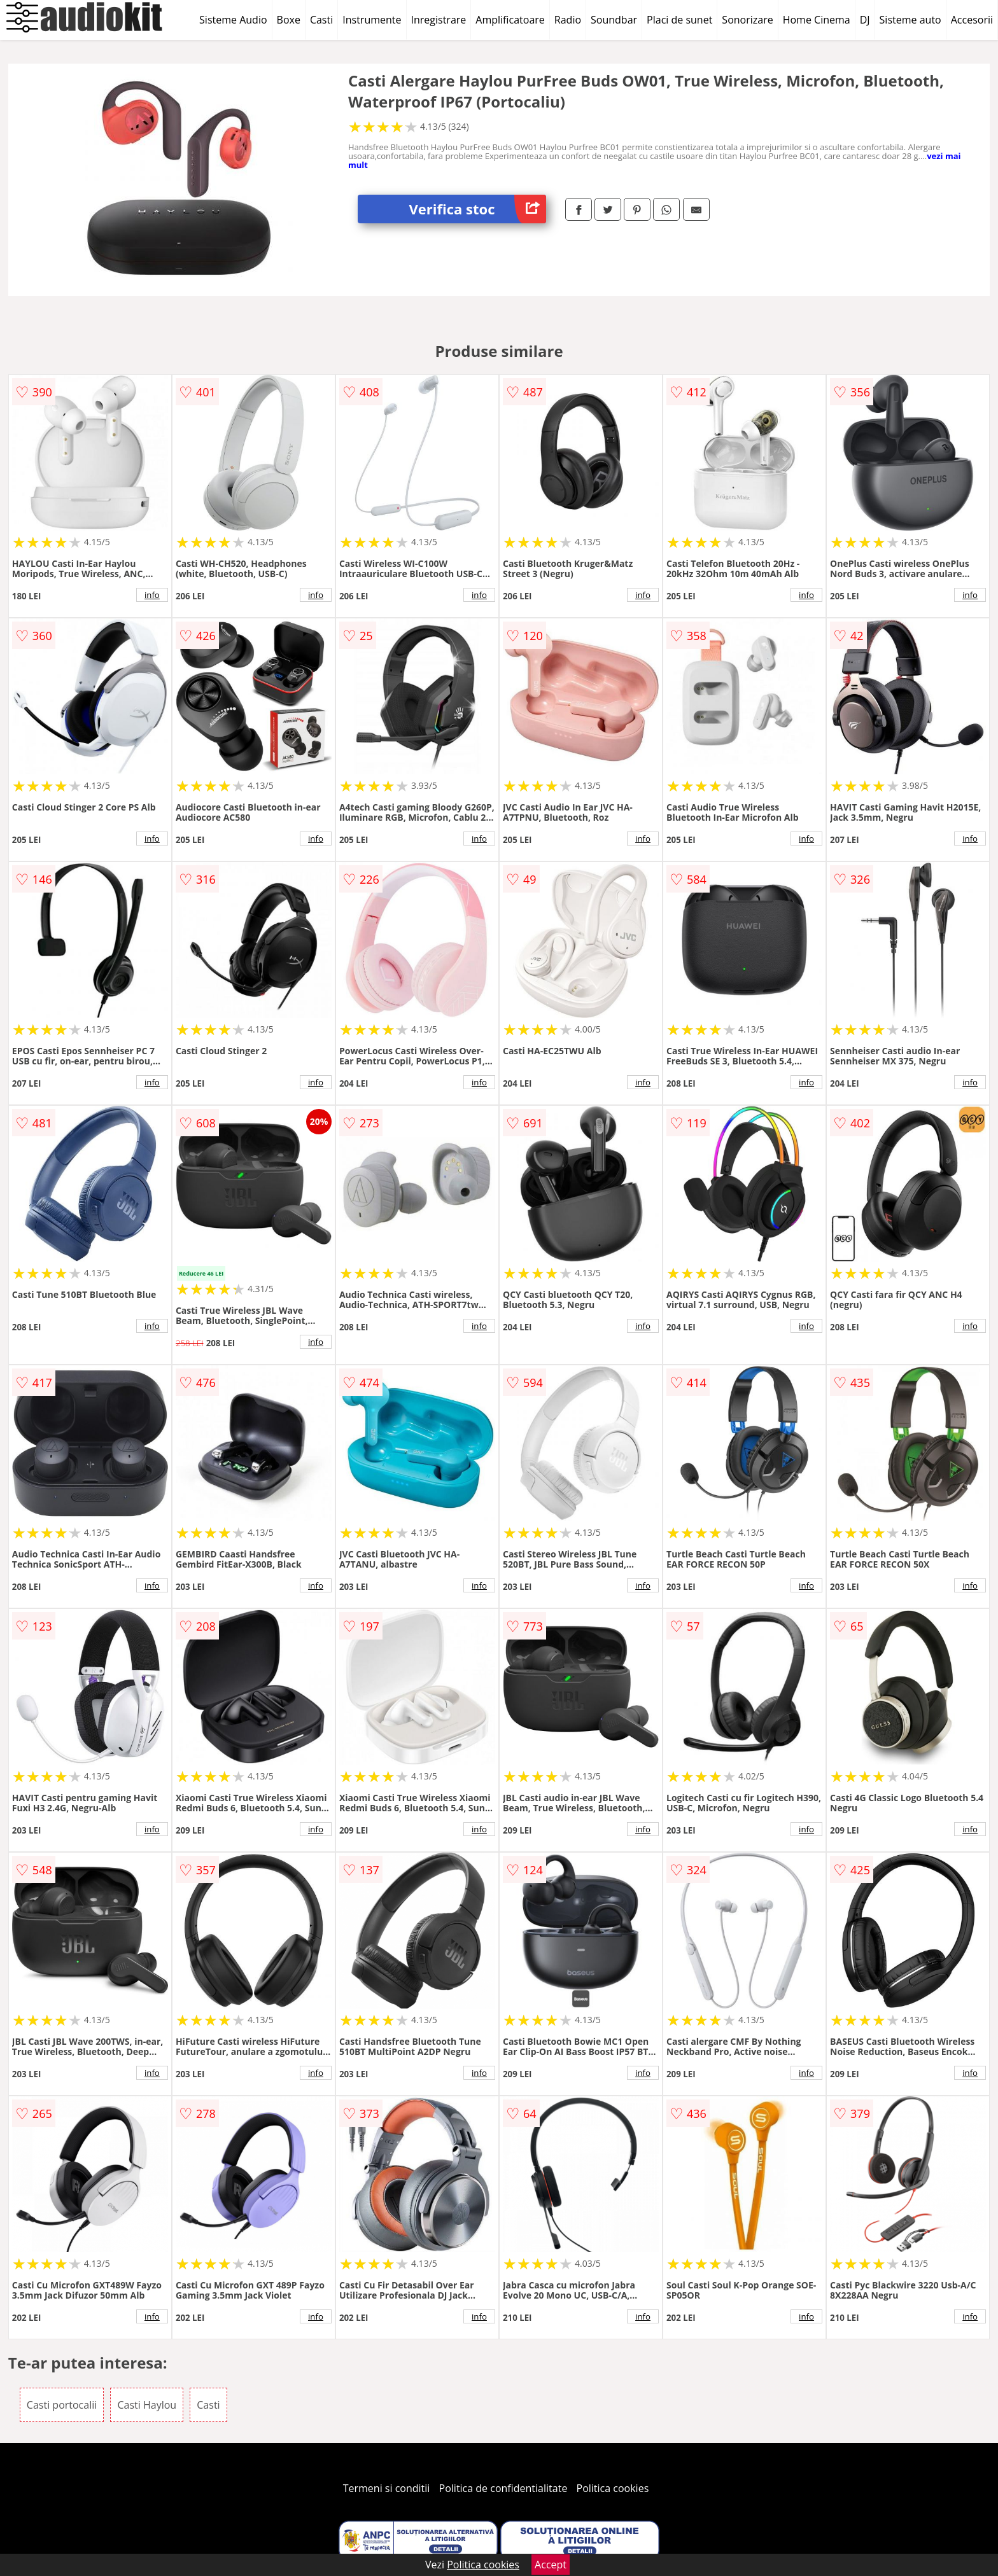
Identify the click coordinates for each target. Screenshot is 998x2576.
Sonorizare (747, 20)
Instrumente (371, 20)
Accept (550, 2565)
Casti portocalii (62, 2405)
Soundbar (614, 20)
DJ (865, 20)
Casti (321, 20)
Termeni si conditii (386, 2488)
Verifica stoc (477, 209)
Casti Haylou (146, 2405)
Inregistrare (439, 20)
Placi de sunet (679, 20)
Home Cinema (816, 20)
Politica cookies (613, 2488)
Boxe (288, 20)
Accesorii (972, 20)
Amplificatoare (510, 20)
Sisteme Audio (233, 20)
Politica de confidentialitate (503, 2488)
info (152, 595)
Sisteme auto (910, 20)
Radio (567, 20)
